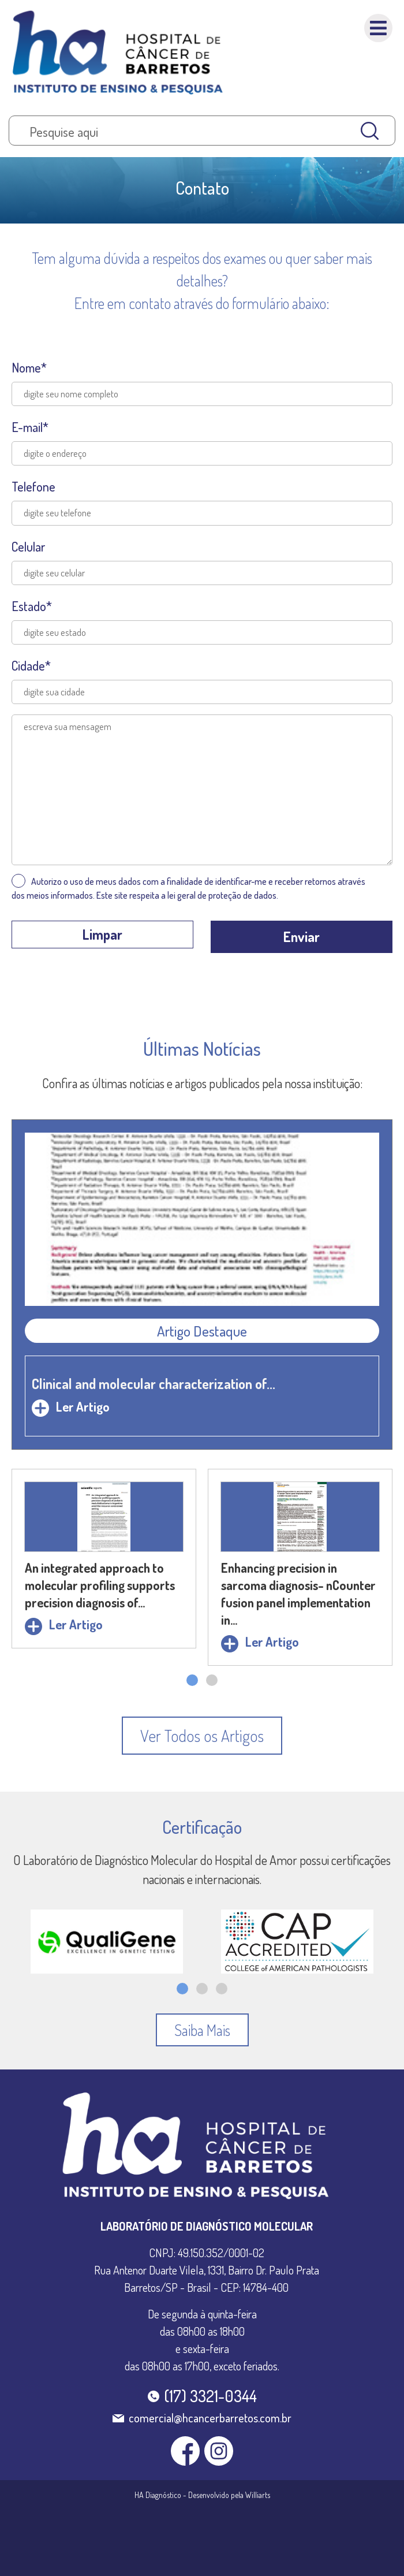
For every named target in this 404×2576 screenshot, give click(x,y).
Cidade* (31, 665)
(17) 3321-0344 (210, 2395)
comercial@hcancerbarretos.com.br (210, 2417)
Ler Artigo (71, 1406)
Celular (28, 546)
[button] (192, 1680)
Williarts (257, 2495)
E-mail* (30, 427)
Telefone (33, 486)
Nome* (29, 367)
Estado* (32, 606)
